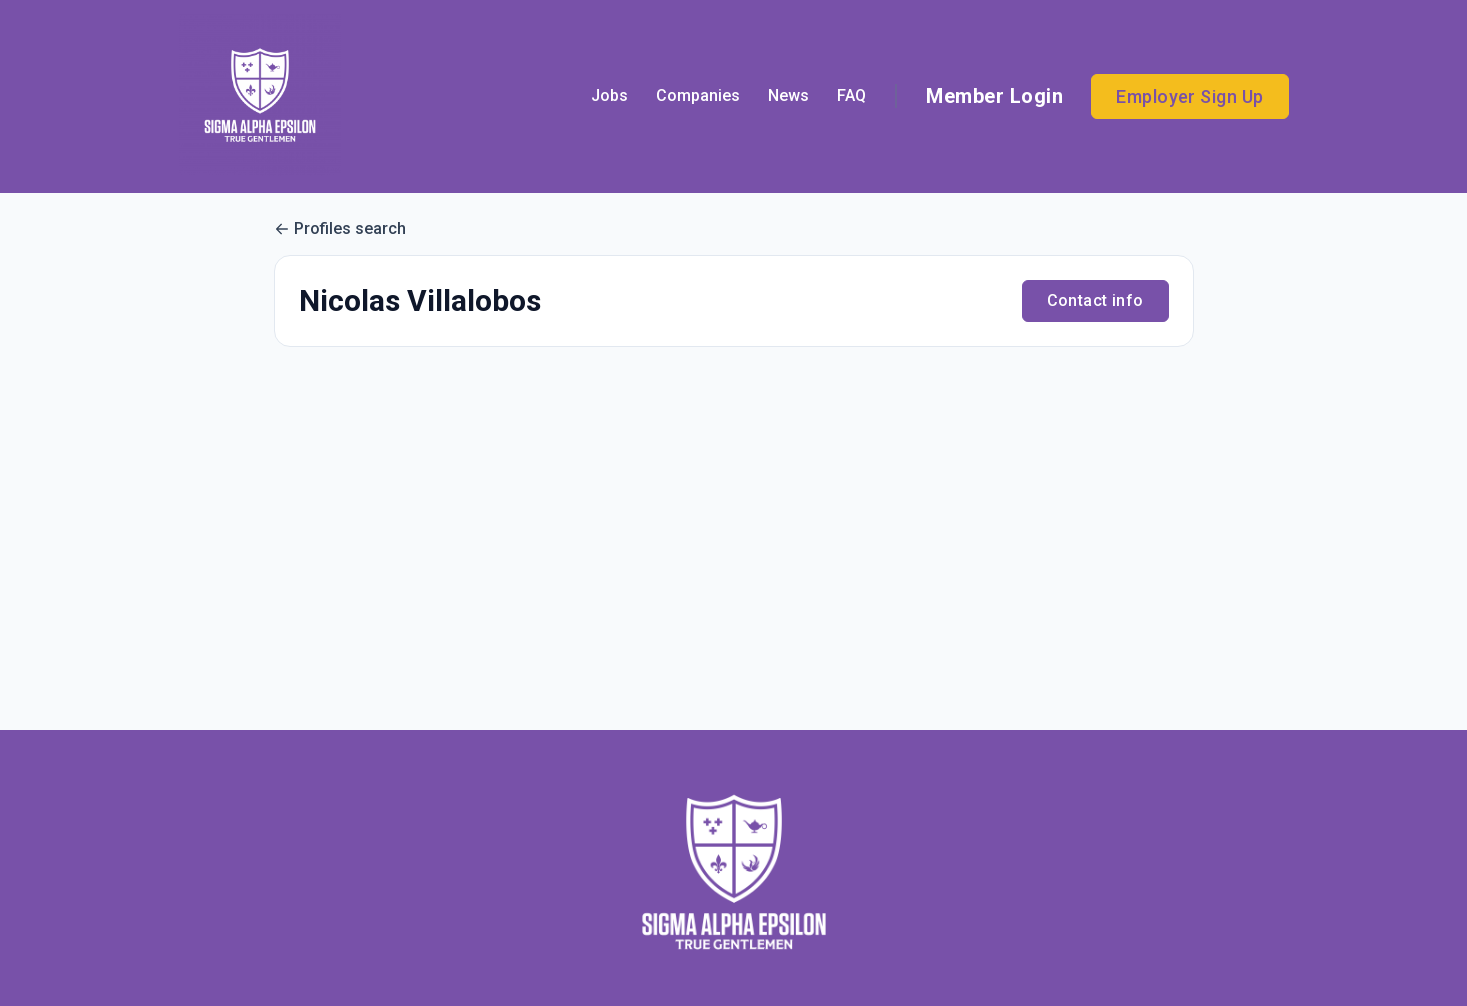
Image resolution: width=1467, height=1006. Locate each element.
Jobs (609, 95)
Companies (698, 95)
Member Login (994, 96)
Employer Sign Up (1189, 96)
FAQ (851, 95)
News (788, 95)
